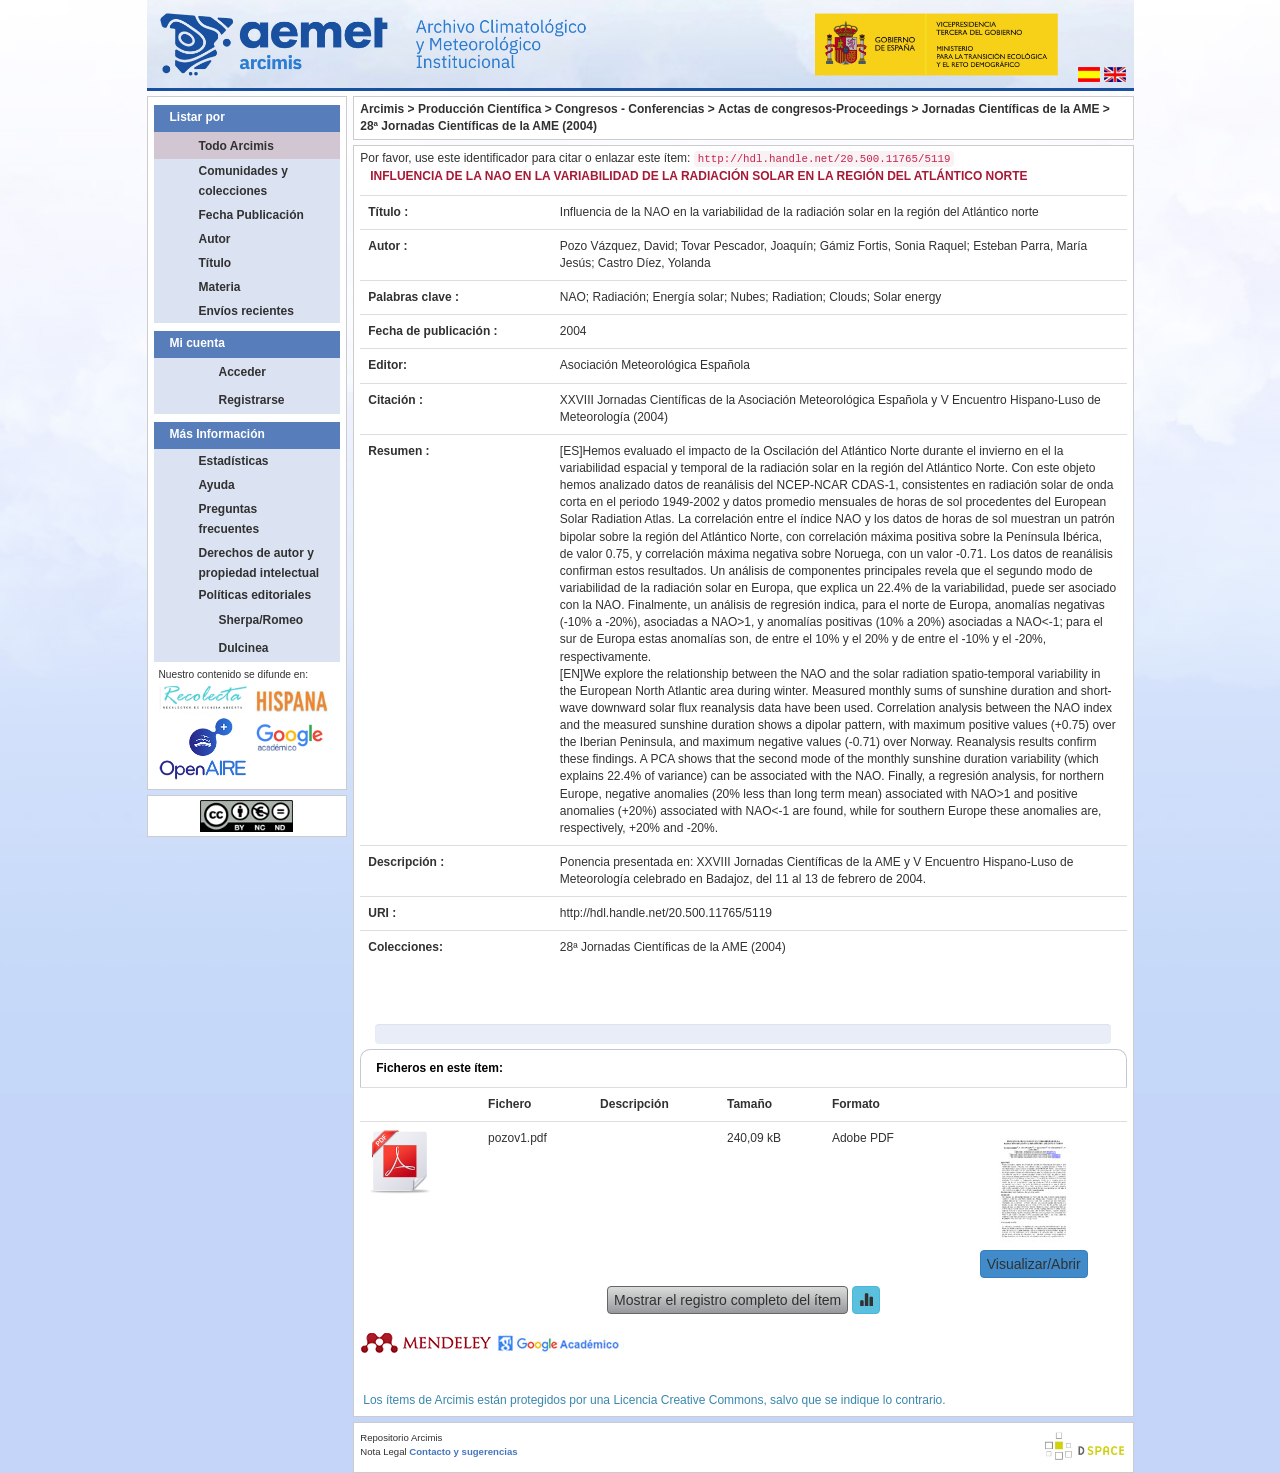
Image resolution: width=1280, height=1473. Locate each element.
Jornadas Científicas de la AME (1011, 109)
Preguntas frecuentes (229, 519)
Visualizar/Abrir (1034, 1264)
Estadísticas (234, 461)
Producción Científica (479, 109)
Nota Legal (383, 1451)
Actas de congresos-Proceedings (813, 109)
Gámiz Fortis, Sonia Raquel (893, 246)
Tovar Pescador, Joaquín (747, 246)
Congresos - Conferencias (629, 109)
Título (215, 263)
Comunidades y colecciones (243, 181)
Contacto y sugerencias (463, 1451)
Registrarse (252, 400)
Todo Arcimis (236, 146)
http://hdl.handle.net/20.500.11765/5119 (666, 913)
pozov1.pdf (517, 1138)
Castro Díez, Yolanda (654, 263)
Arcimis (382, 109)
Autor (215, 239)
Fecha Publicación (251, 215)
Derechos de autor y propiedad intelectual (259, 563)
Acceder (242, 372)
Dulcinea (244, 648)
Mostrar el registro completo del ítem (727, 1300)
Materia (220, 287)
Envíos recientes (246, 311)
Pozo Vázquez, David (617, 246)
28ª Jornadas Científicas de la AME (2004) (478, 126)
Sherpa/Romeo (261, 620)
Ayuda (217, 485)
